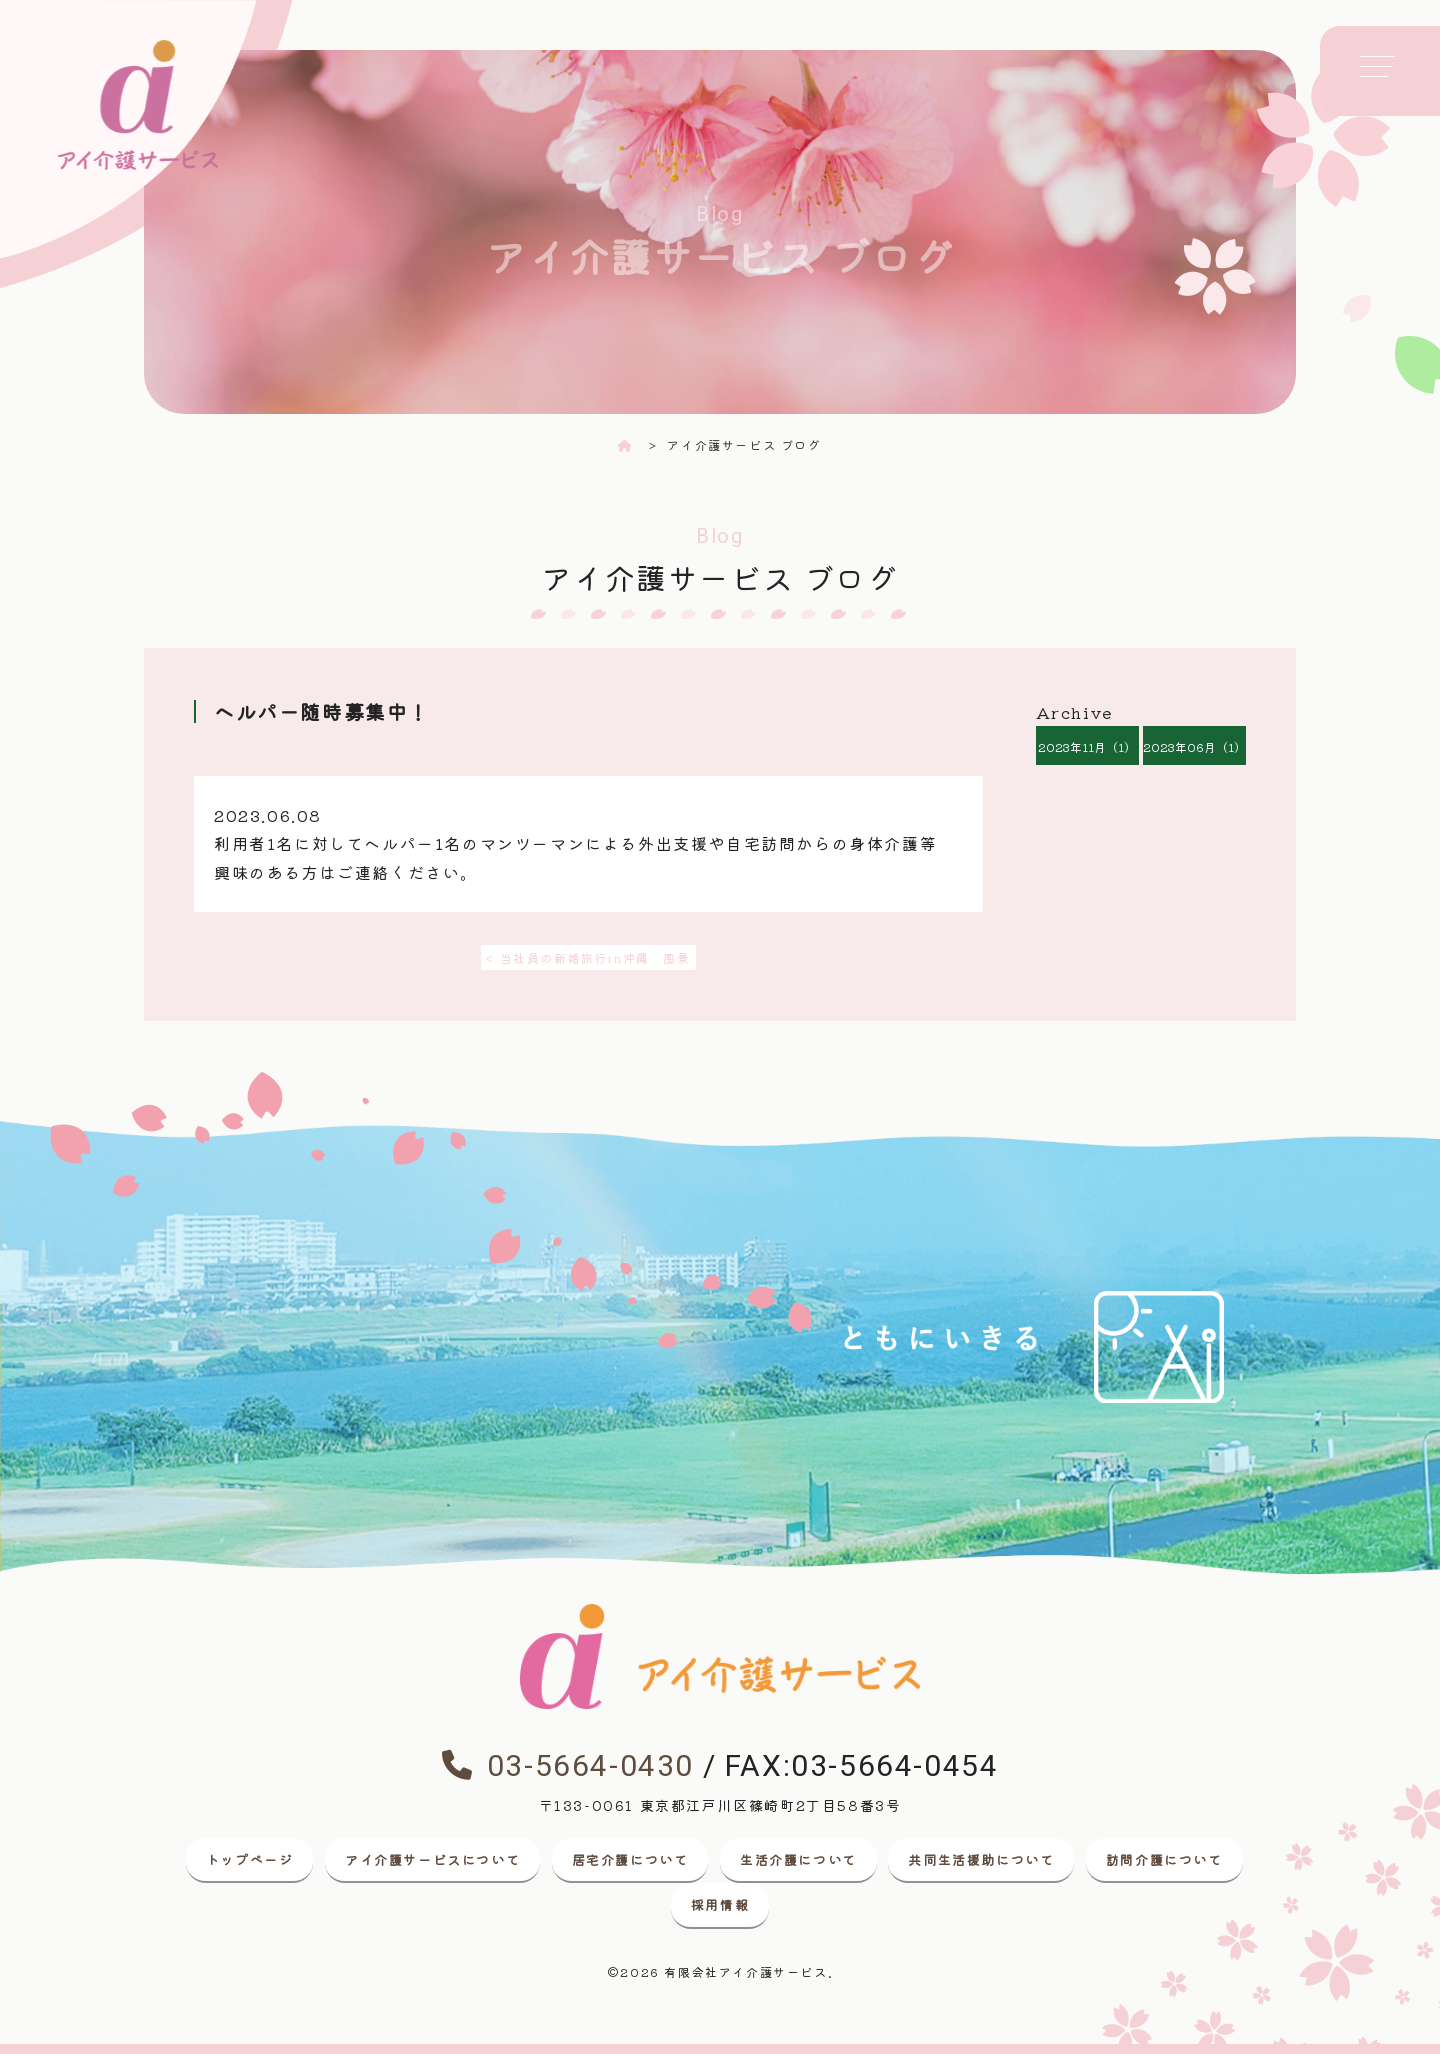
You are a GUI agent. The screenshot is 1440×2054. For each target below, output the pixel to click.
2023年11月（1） (1087, 746)
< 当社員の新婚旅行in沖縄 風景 (588, 957)
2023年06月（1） (1194, 746)
